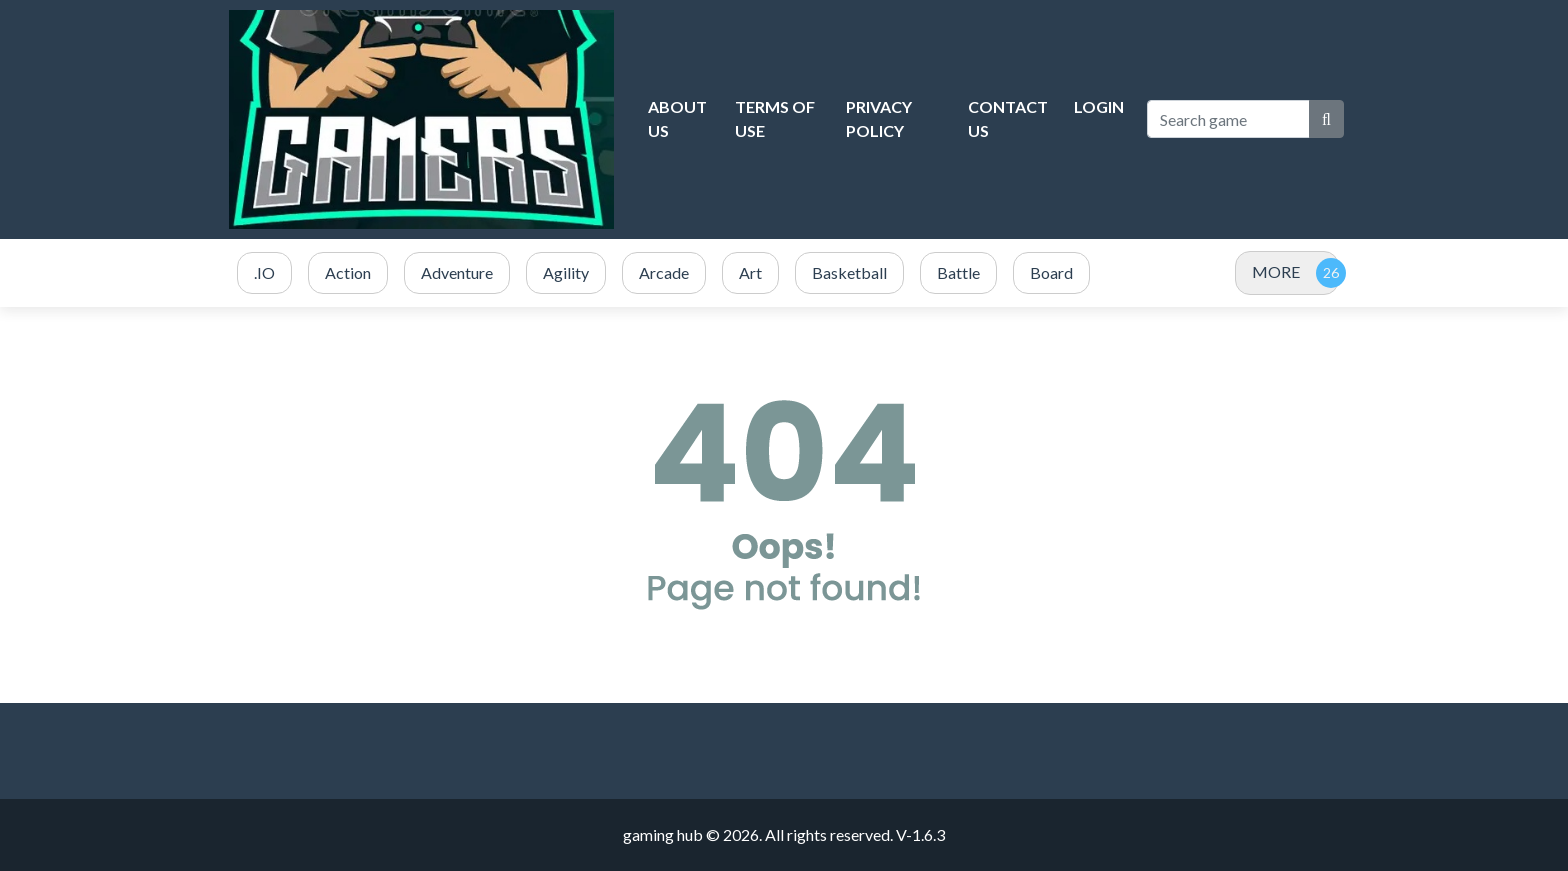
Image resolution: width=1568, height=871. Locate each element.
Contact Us (1008, 118)
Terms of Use (775, 118)
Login (1099, 106)
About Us (677, 118)
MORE (1276, 271)
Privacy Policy (879, 118)
